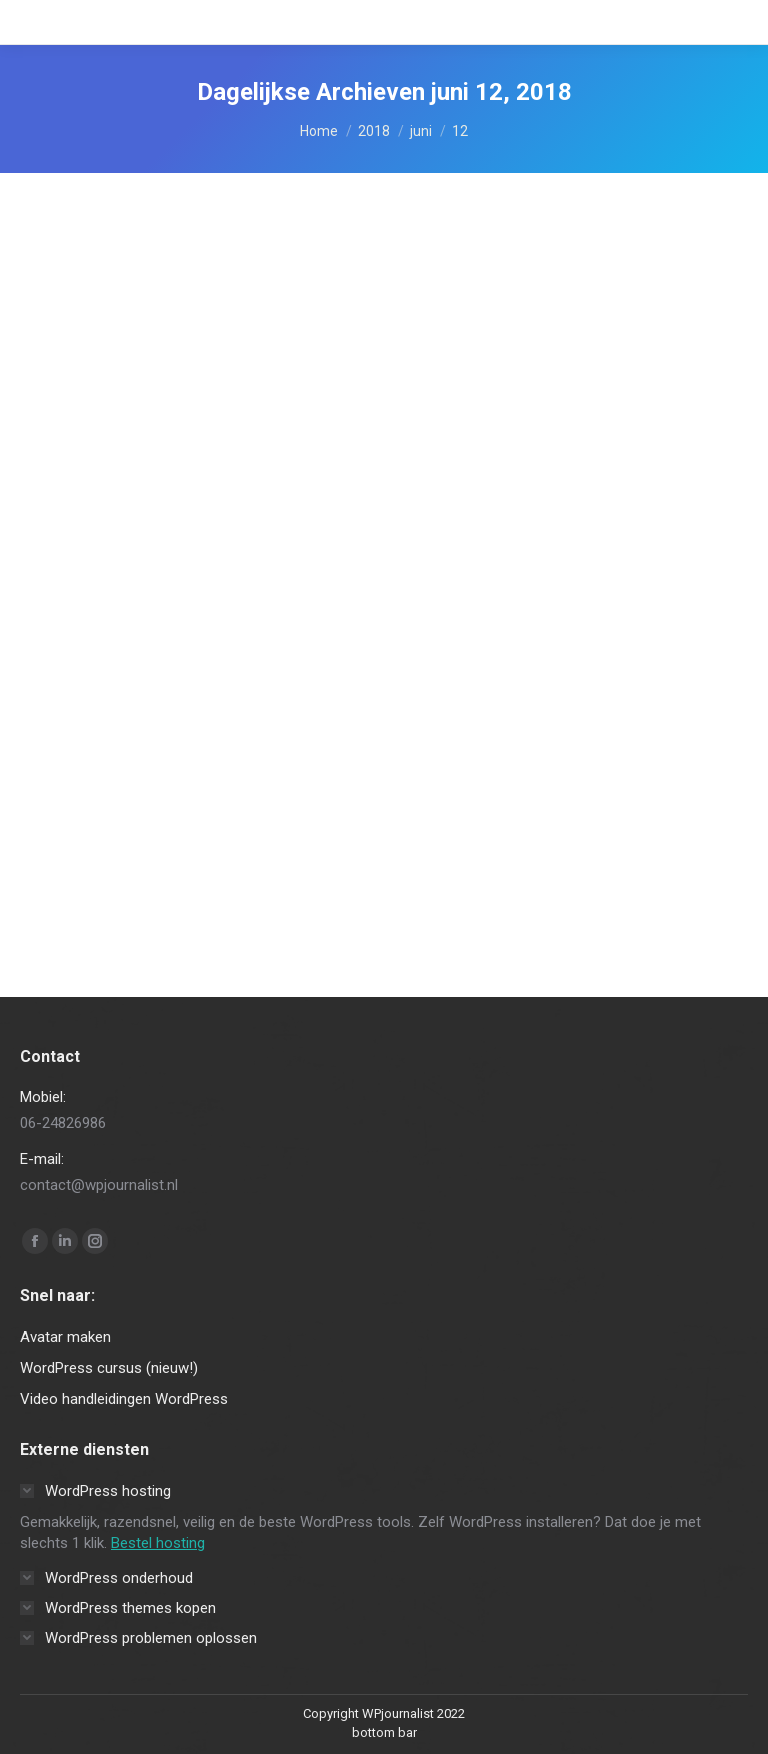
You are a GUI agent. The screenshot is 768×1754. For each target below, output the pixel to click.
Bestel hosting (158, 1543)
